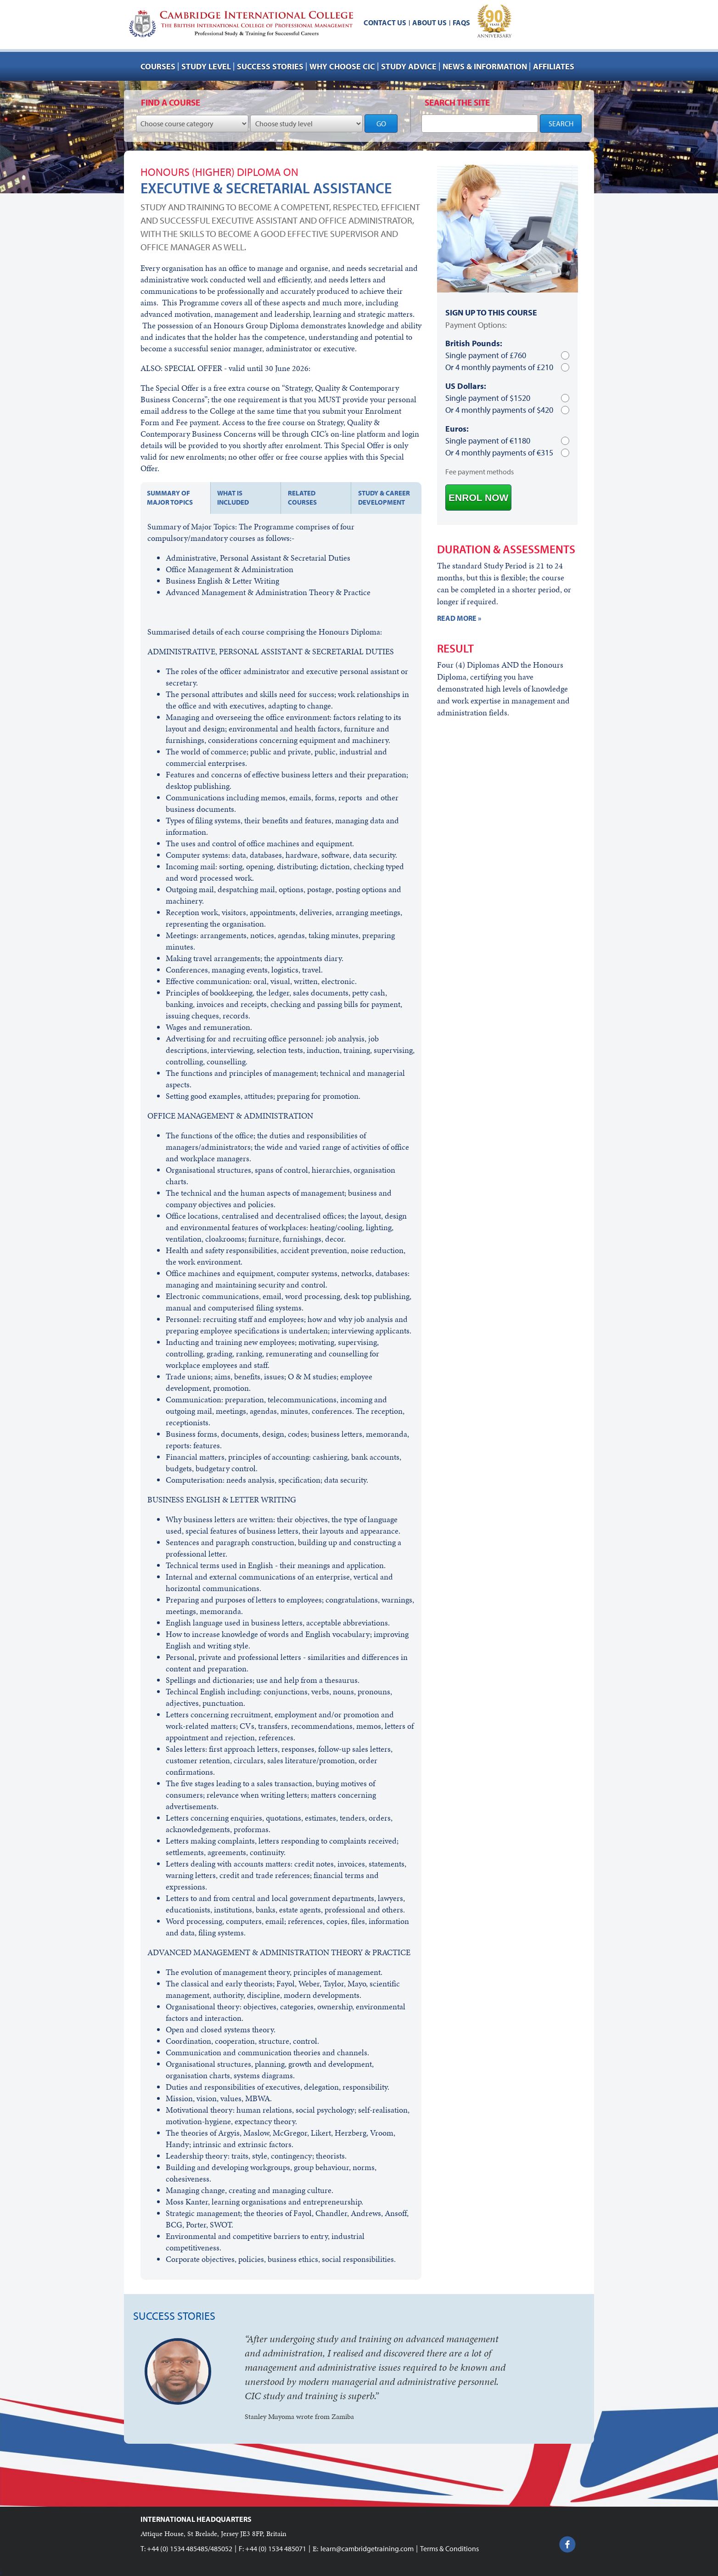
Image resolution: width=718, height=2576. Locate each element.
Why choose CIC (342, 66)
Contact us (385, 22)
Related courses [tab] (302, 497)
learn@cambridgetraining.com (367, 2548)
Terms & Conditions (449, 2548)
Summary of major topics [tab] (170, 497)
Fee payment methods (479, 471)
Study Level (206, 66)
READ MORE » (459, 618)
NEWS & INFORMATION (485, 66)
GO (381, 123)
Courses (157, 66)
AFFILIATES (553, 66)
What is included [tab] (233, 497)
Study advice (409, 66)
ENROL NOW (478, 497)
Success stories (270, 66)
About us (429, 22)
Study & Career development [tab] (384, 497)
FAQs (461, 22)
